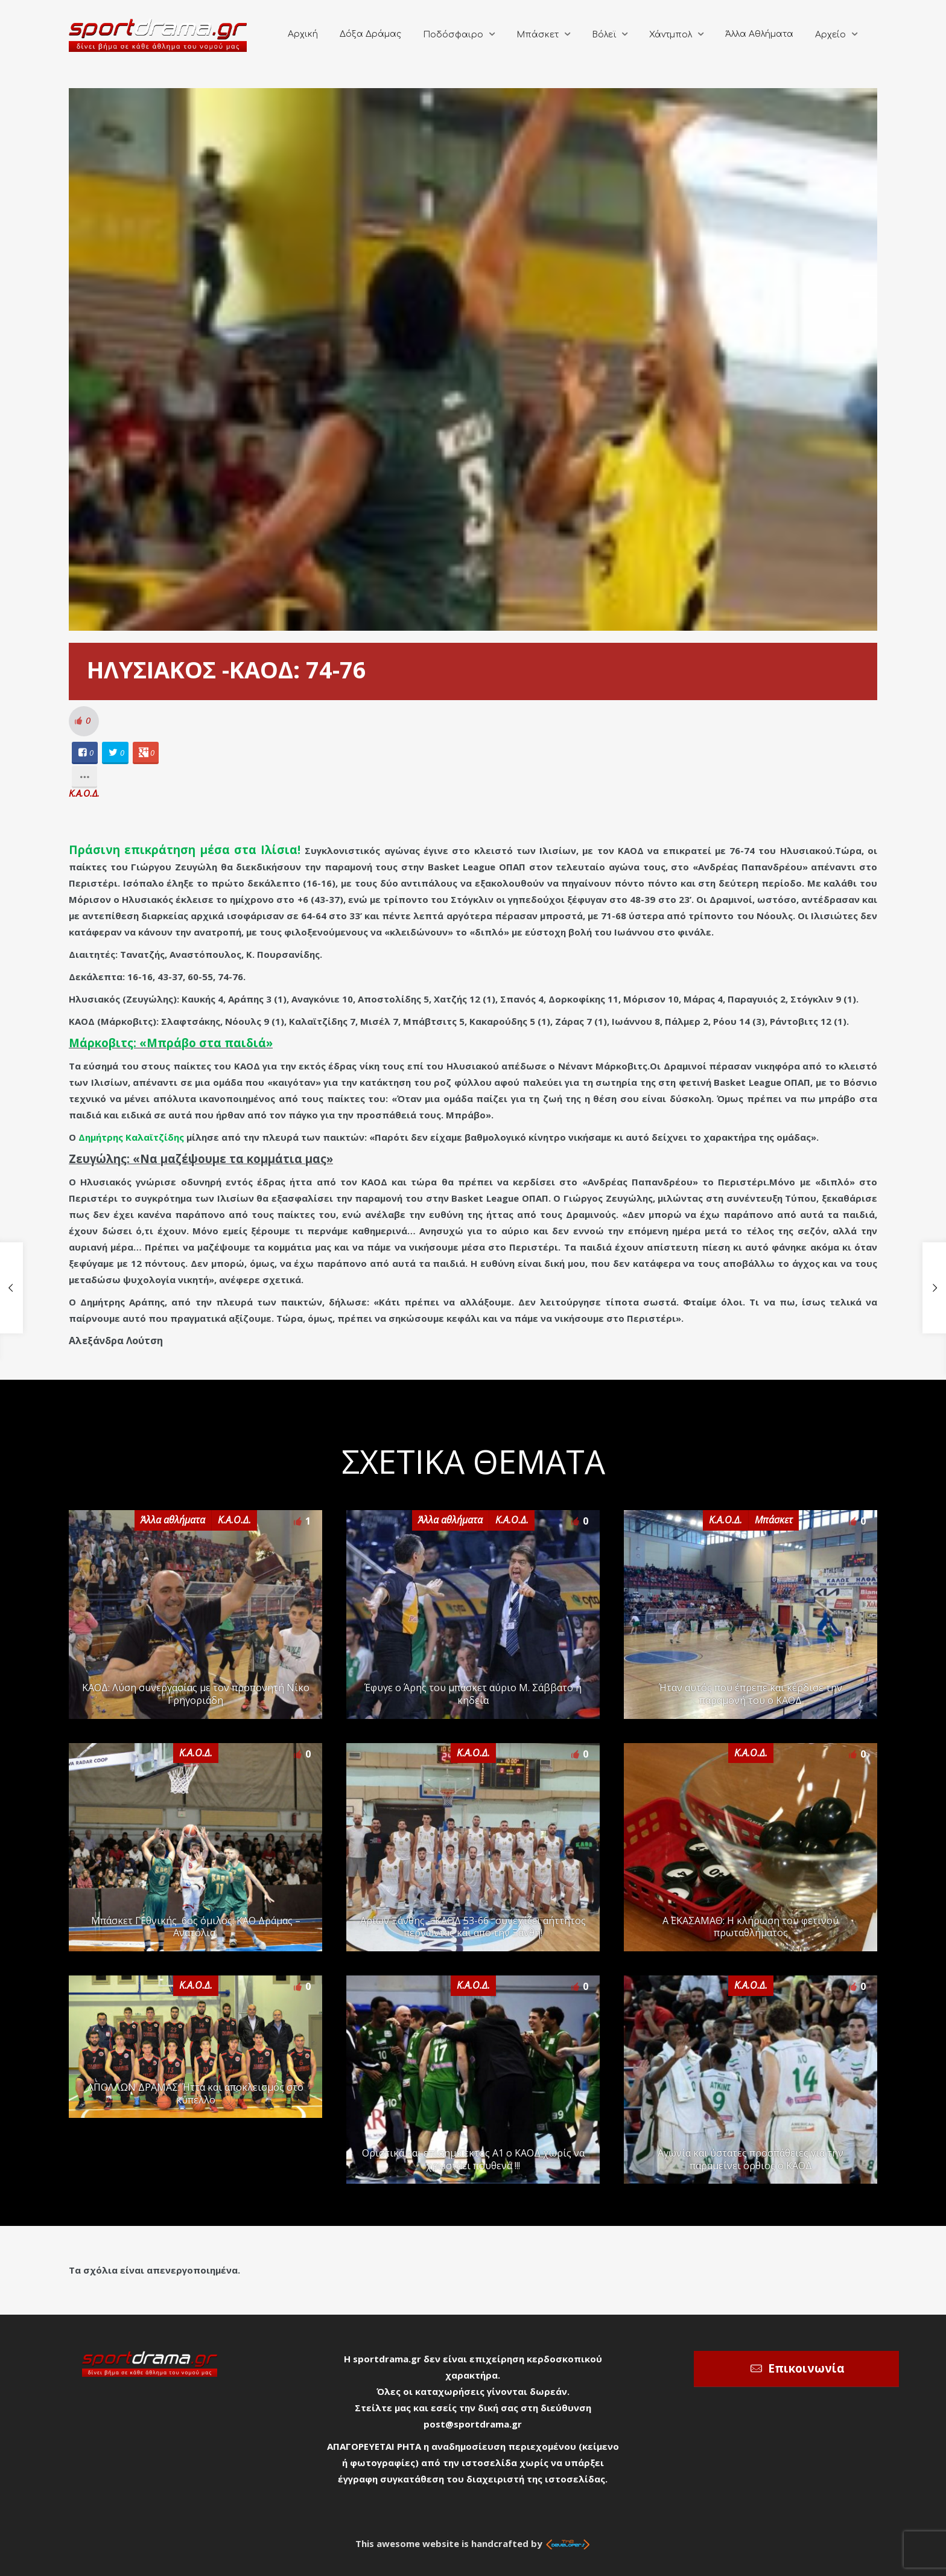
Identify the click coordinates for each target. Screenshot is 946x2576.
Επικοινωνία (806, 2368)
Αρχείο (830, 34)
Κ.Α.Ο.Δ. (84, 793)
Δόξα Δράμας (370, 34)
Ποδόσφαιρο (453, 34)
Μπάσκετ (537, 34)
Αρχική (303, 34)
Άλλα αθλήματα (173, 1519)
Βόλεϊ (604, 34)
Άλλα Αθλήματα (759, 34)
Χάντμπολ (670, 34)
